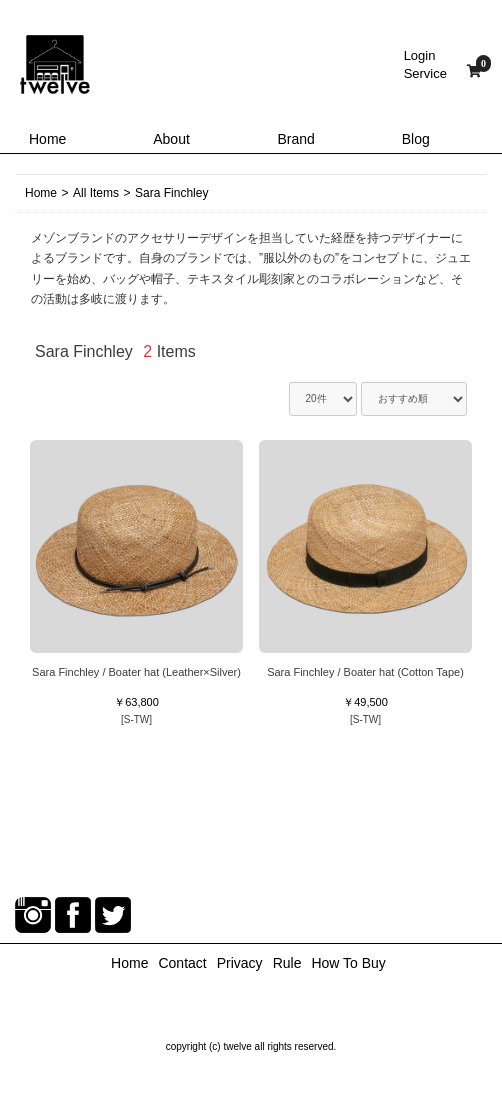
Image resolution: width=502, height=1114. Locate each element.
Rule (287, 963)
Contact (182, 963)
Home (47, 139)
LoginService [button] (425, 64)
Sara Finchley (171, 193)
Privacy (240, 963)
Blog (416, 139)
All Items (96, 193)
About (171, 139)
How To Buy (348, 963)
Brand (296, 139)
